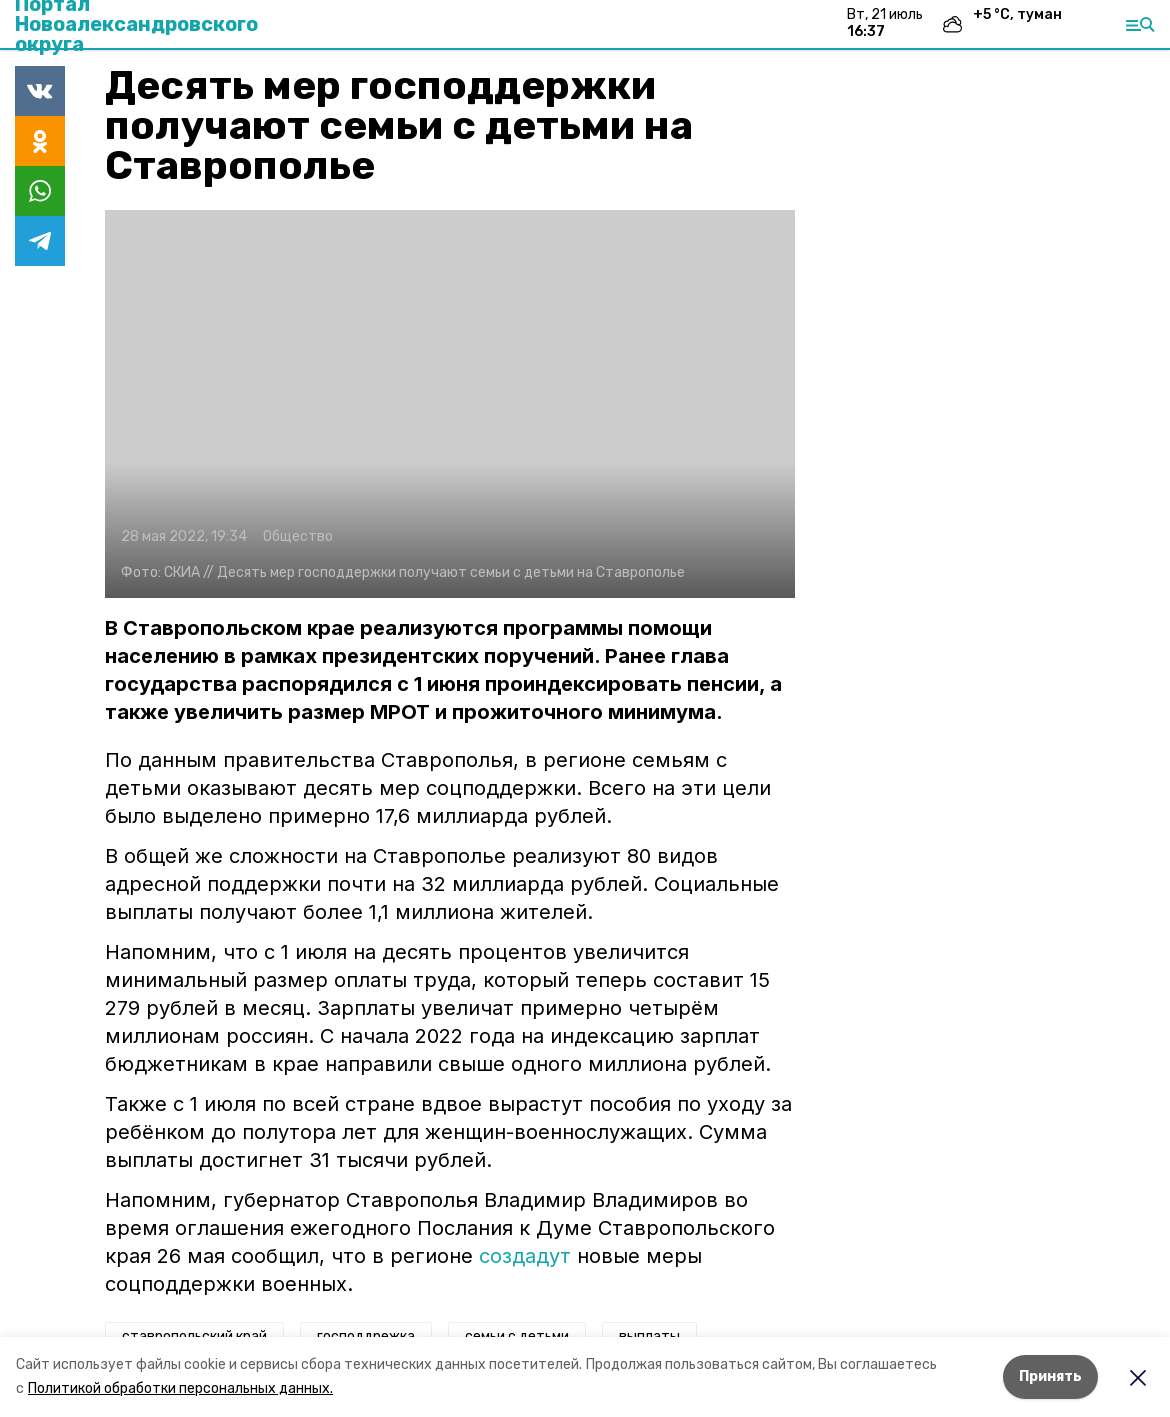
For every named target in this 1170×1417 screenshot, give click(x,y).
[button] (450, 404)
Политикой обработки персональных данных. (180, 1388)
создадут (525, 1256)
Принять (1050, 1376)
